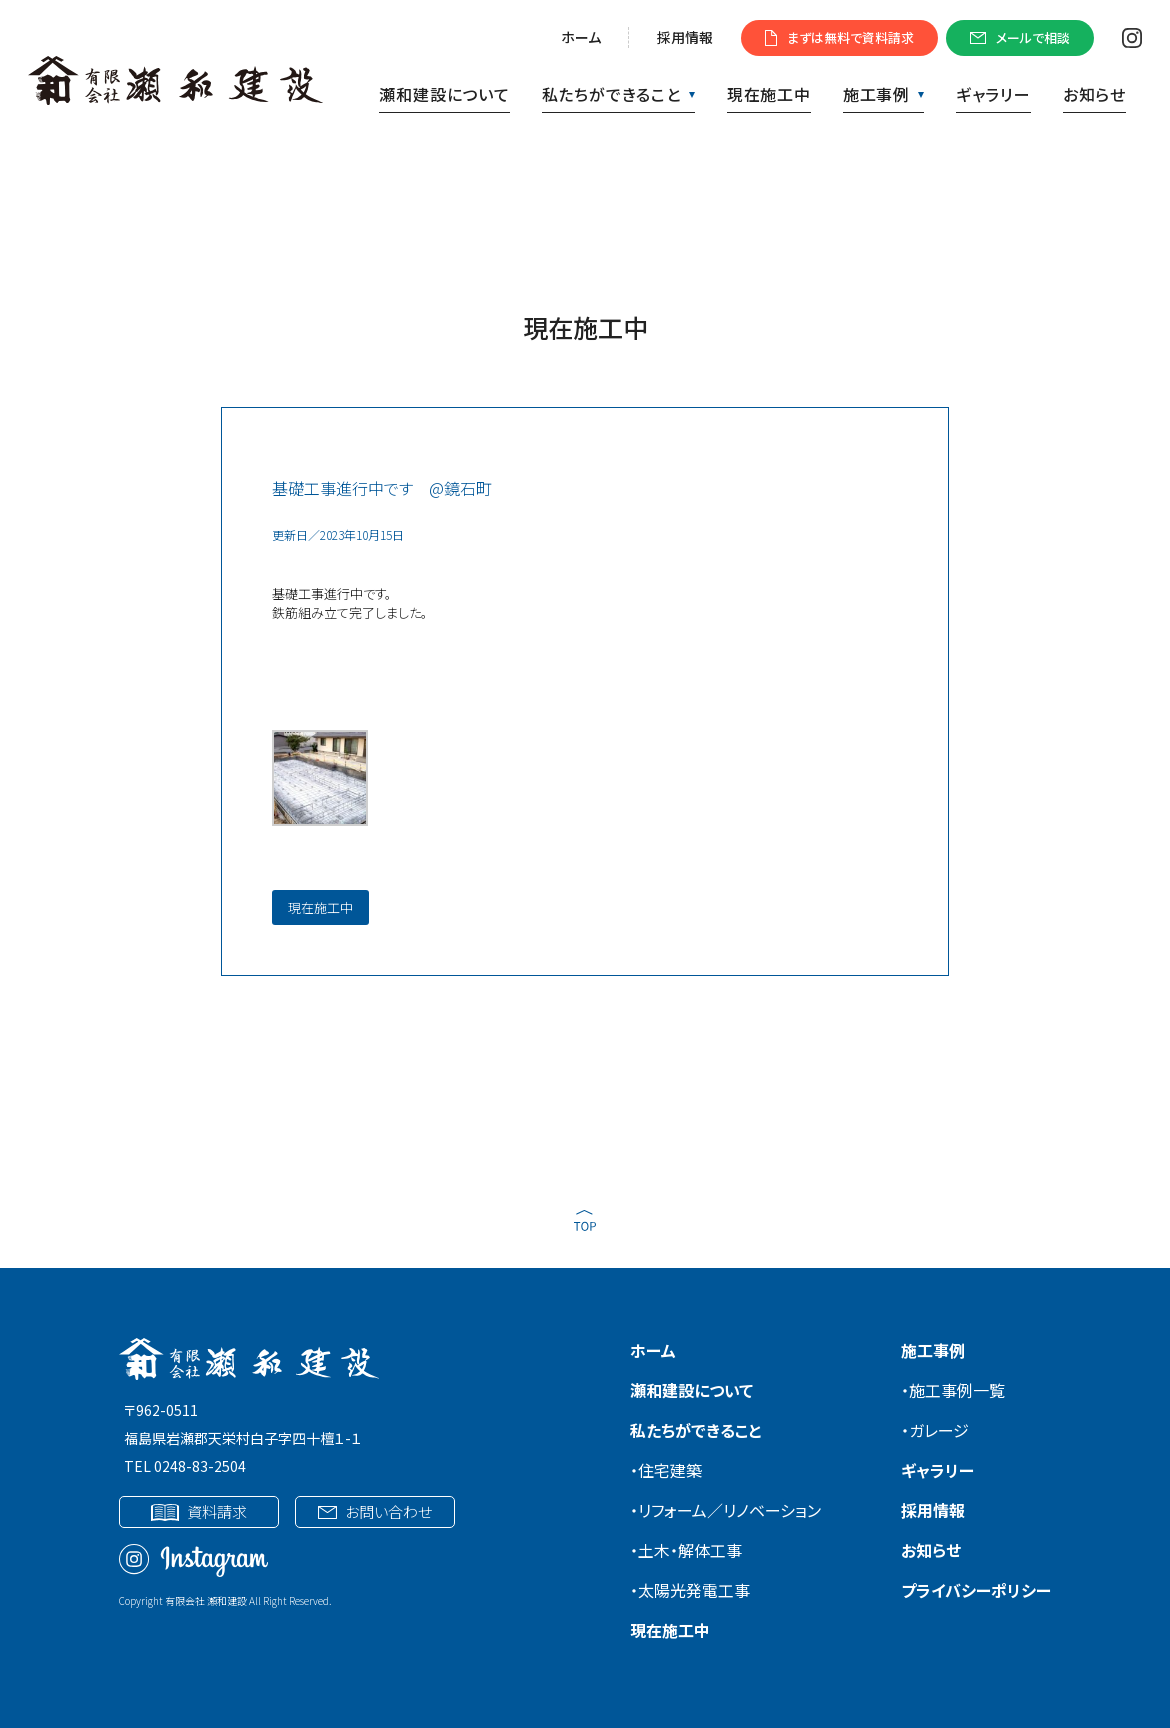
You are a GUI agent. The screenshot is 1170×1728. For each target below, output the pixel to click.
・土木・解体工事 (686, 1550)
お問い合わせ (374, 1511)
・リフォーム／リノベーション (725, 1510)
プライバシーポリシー (976, 1590)
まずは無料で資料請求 (839, 37)
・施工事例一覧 (953, 1390)
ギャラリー (993, 94)
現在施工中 (769, 94)
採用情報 (685, 37)
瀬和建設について (444, 94)
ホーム (581, 37)
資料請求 (198, 1511)
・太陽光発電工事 (690, 1590)
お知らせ (1094, 94)
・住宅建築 (666, 1470)
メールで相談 (1020, 37)
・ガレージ (935, 1430)
